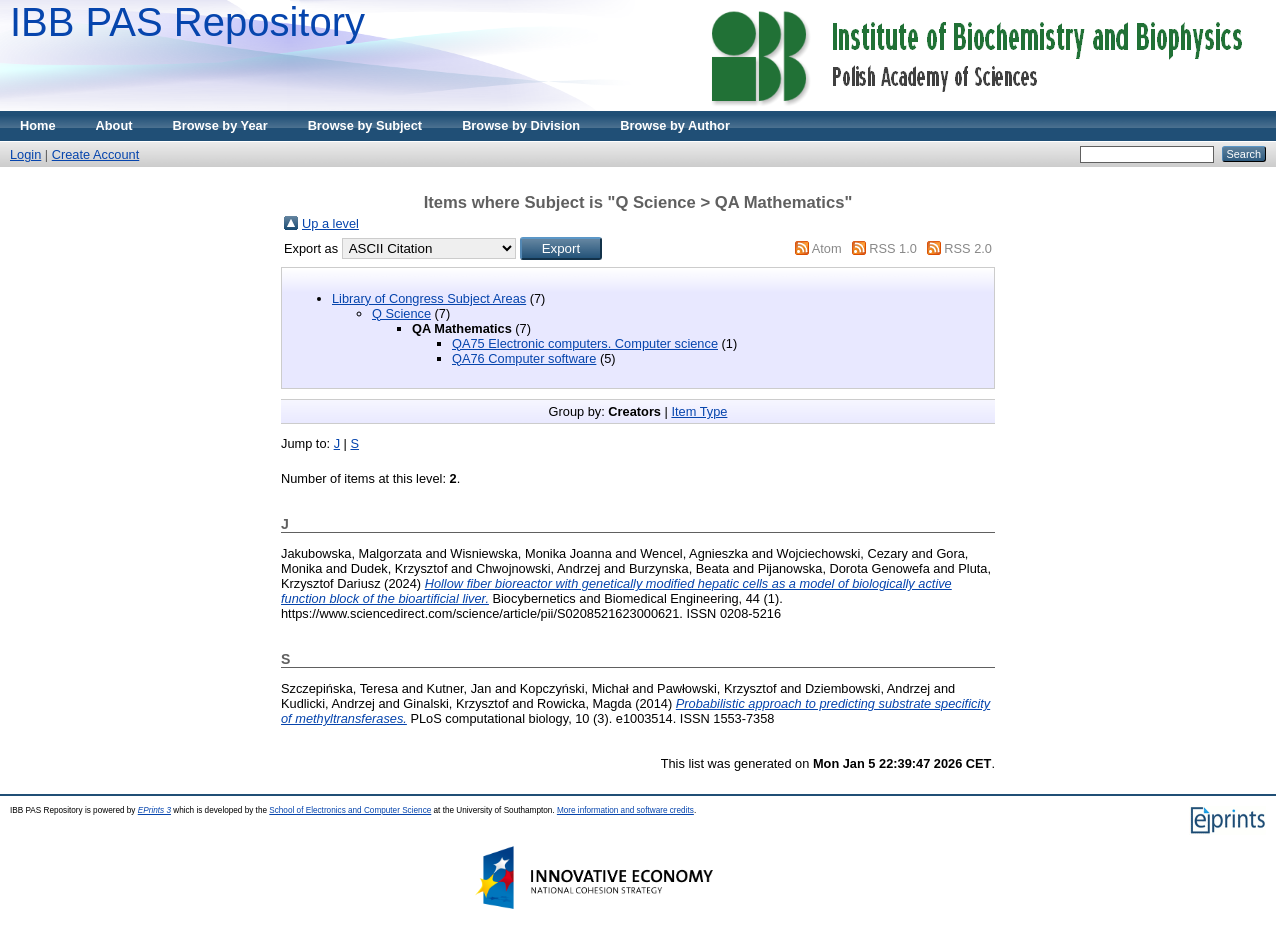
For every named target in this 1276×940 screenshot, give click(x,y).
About (114, 125)
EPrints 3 (154, 810)
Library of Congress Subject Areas (429, 298)
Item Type (699, 411)
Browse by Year (220, 125)
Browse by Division (521, 125)
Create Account (96, 154)
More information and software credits (625, 810)
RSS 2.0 (968, 248)
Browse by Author (675, 125)
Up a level (330, 223)
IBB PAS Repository (187, 22)
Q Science (401, 313)
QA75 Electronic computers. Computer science (585, 343)
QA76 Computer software (524, 358)
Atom (827, 248)
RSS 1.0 (893, 248)
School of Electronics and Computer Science (350, 810)
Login (25, 154)
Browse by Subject (365, 125)
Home (38, 125)
